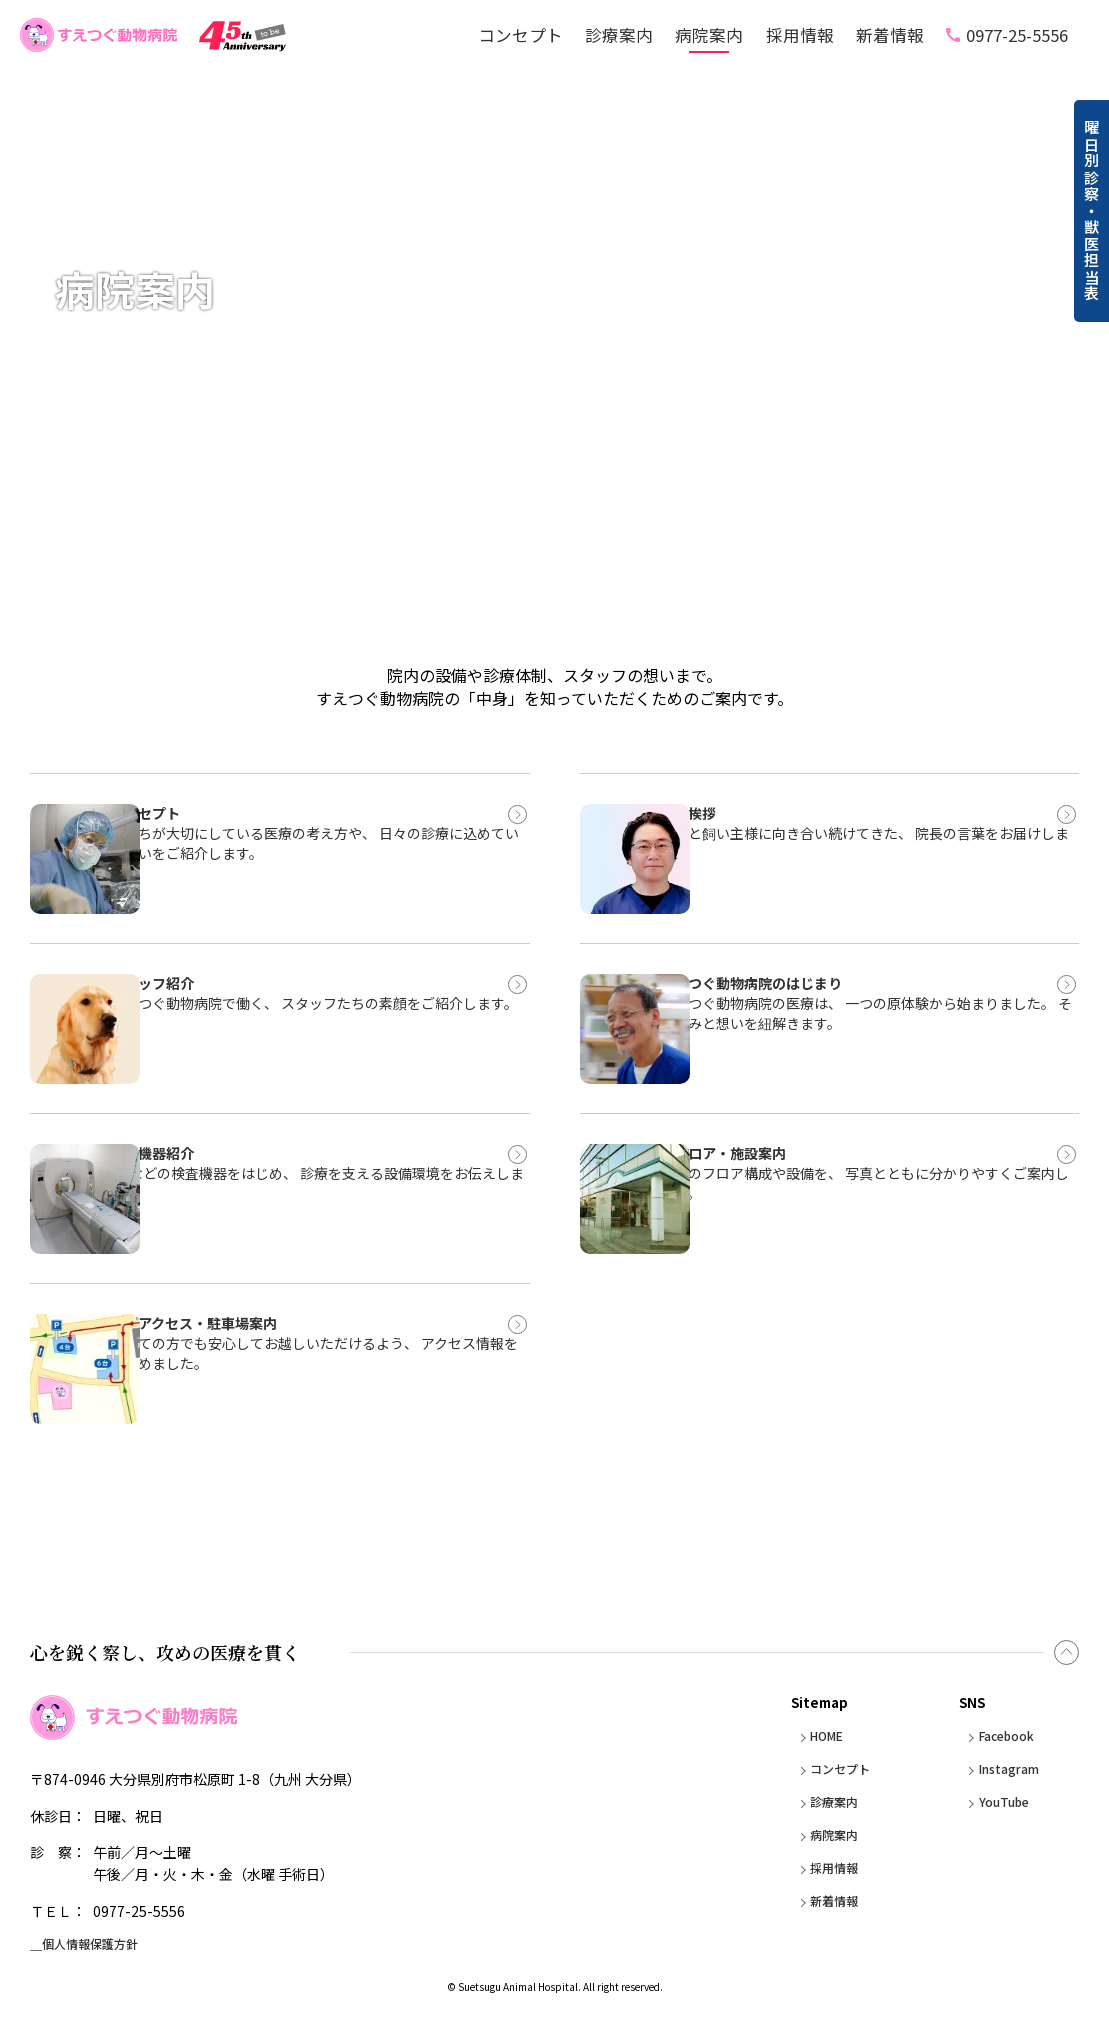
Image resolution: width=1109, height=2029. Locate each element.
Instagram (1005, 1768)
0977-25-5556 (1017, 35)
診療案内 (619, 35)
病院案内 (709, 35)
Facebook (1002, 1735)
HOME (817, 1735)
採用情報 (800, 35)
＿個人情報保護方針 (93, 1947)
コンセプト (520, 35)
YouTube (999, 1801)
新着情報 (890, 35)
